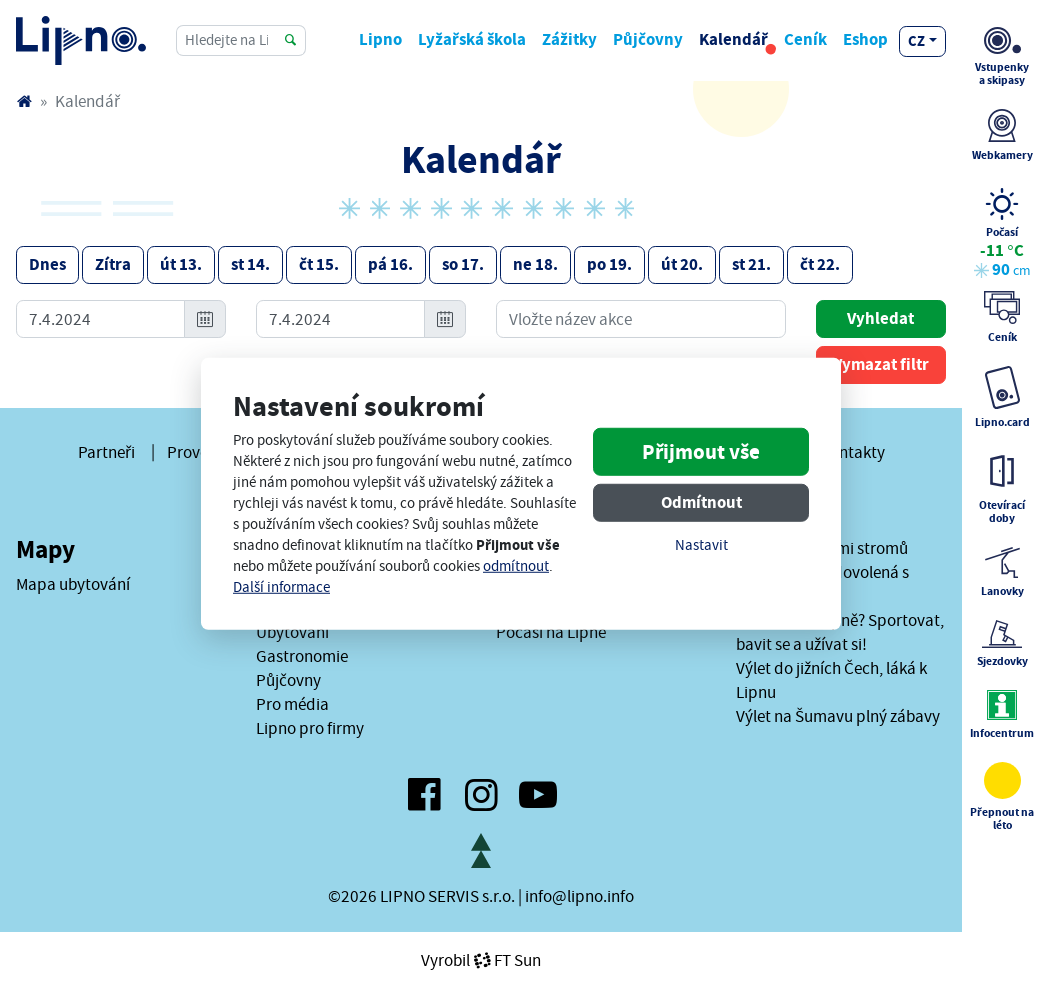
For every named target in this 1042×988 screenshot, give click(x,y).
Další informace (281, 587)
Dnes (47, 264)
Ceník (805, 39)
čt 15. (319, 264)
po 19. (609, 264)
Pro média (292, 704)
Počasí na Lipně (551, 632)
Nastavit (701, 544)
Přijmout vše (701, 451)
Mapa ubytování (73, 584)
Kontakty (852, 452)
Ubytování (292, 632)
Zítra (113, 264)
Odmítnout (701, 501)
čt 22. (820, 264)
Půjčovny (648, 39)
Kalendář (733, 39)
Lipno (380, 39)
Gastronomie (302, 656)
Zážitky (569, 39)
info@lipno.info (579, 896)
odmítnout (516, 566)
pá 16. (390, 264)
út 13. (181, 264)
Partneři (106, 452)
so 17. (463, 264)
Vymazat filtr (881, 364)
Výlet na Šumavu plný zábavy (838, 716)
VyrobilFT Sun (481, 960)
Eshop (865, 39)
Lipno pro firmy (310, 728)
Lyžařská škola (472, 39)
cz (916, 41)
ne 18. (535, 264)
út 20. (682, 264)
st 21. (751, 264)
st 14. (250, 264)
